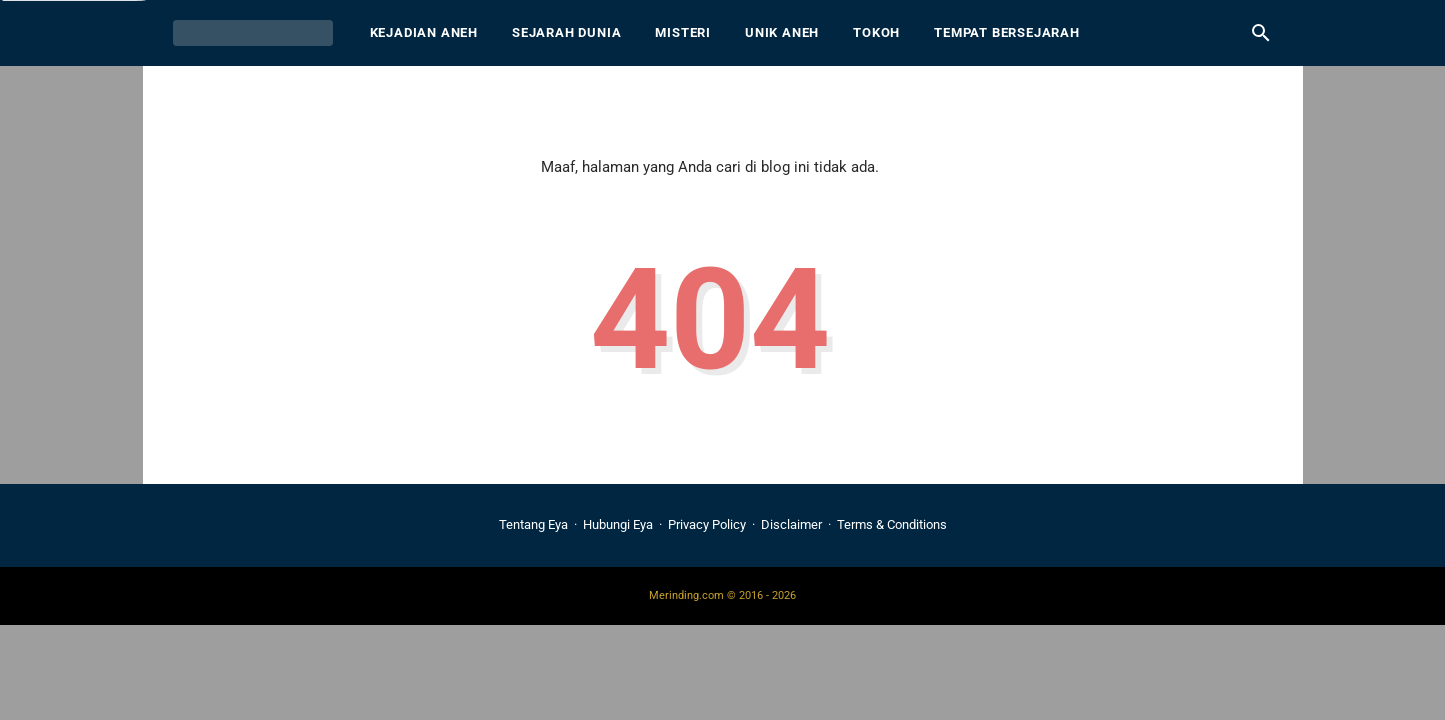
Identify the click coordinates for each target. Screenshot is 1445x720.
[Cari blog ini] (1261, 33)
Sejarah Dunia (566, 32)
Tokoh (876, 32)
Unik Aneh (782, 32)
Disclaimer (791, 524)
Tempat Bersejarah (1007, 32)
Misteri (683, 32)
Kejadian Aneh (424, 32)
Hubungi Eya (618, 524)
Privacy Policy (707, 524)
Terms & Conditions (892, 524)
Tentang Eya (533, 524)
